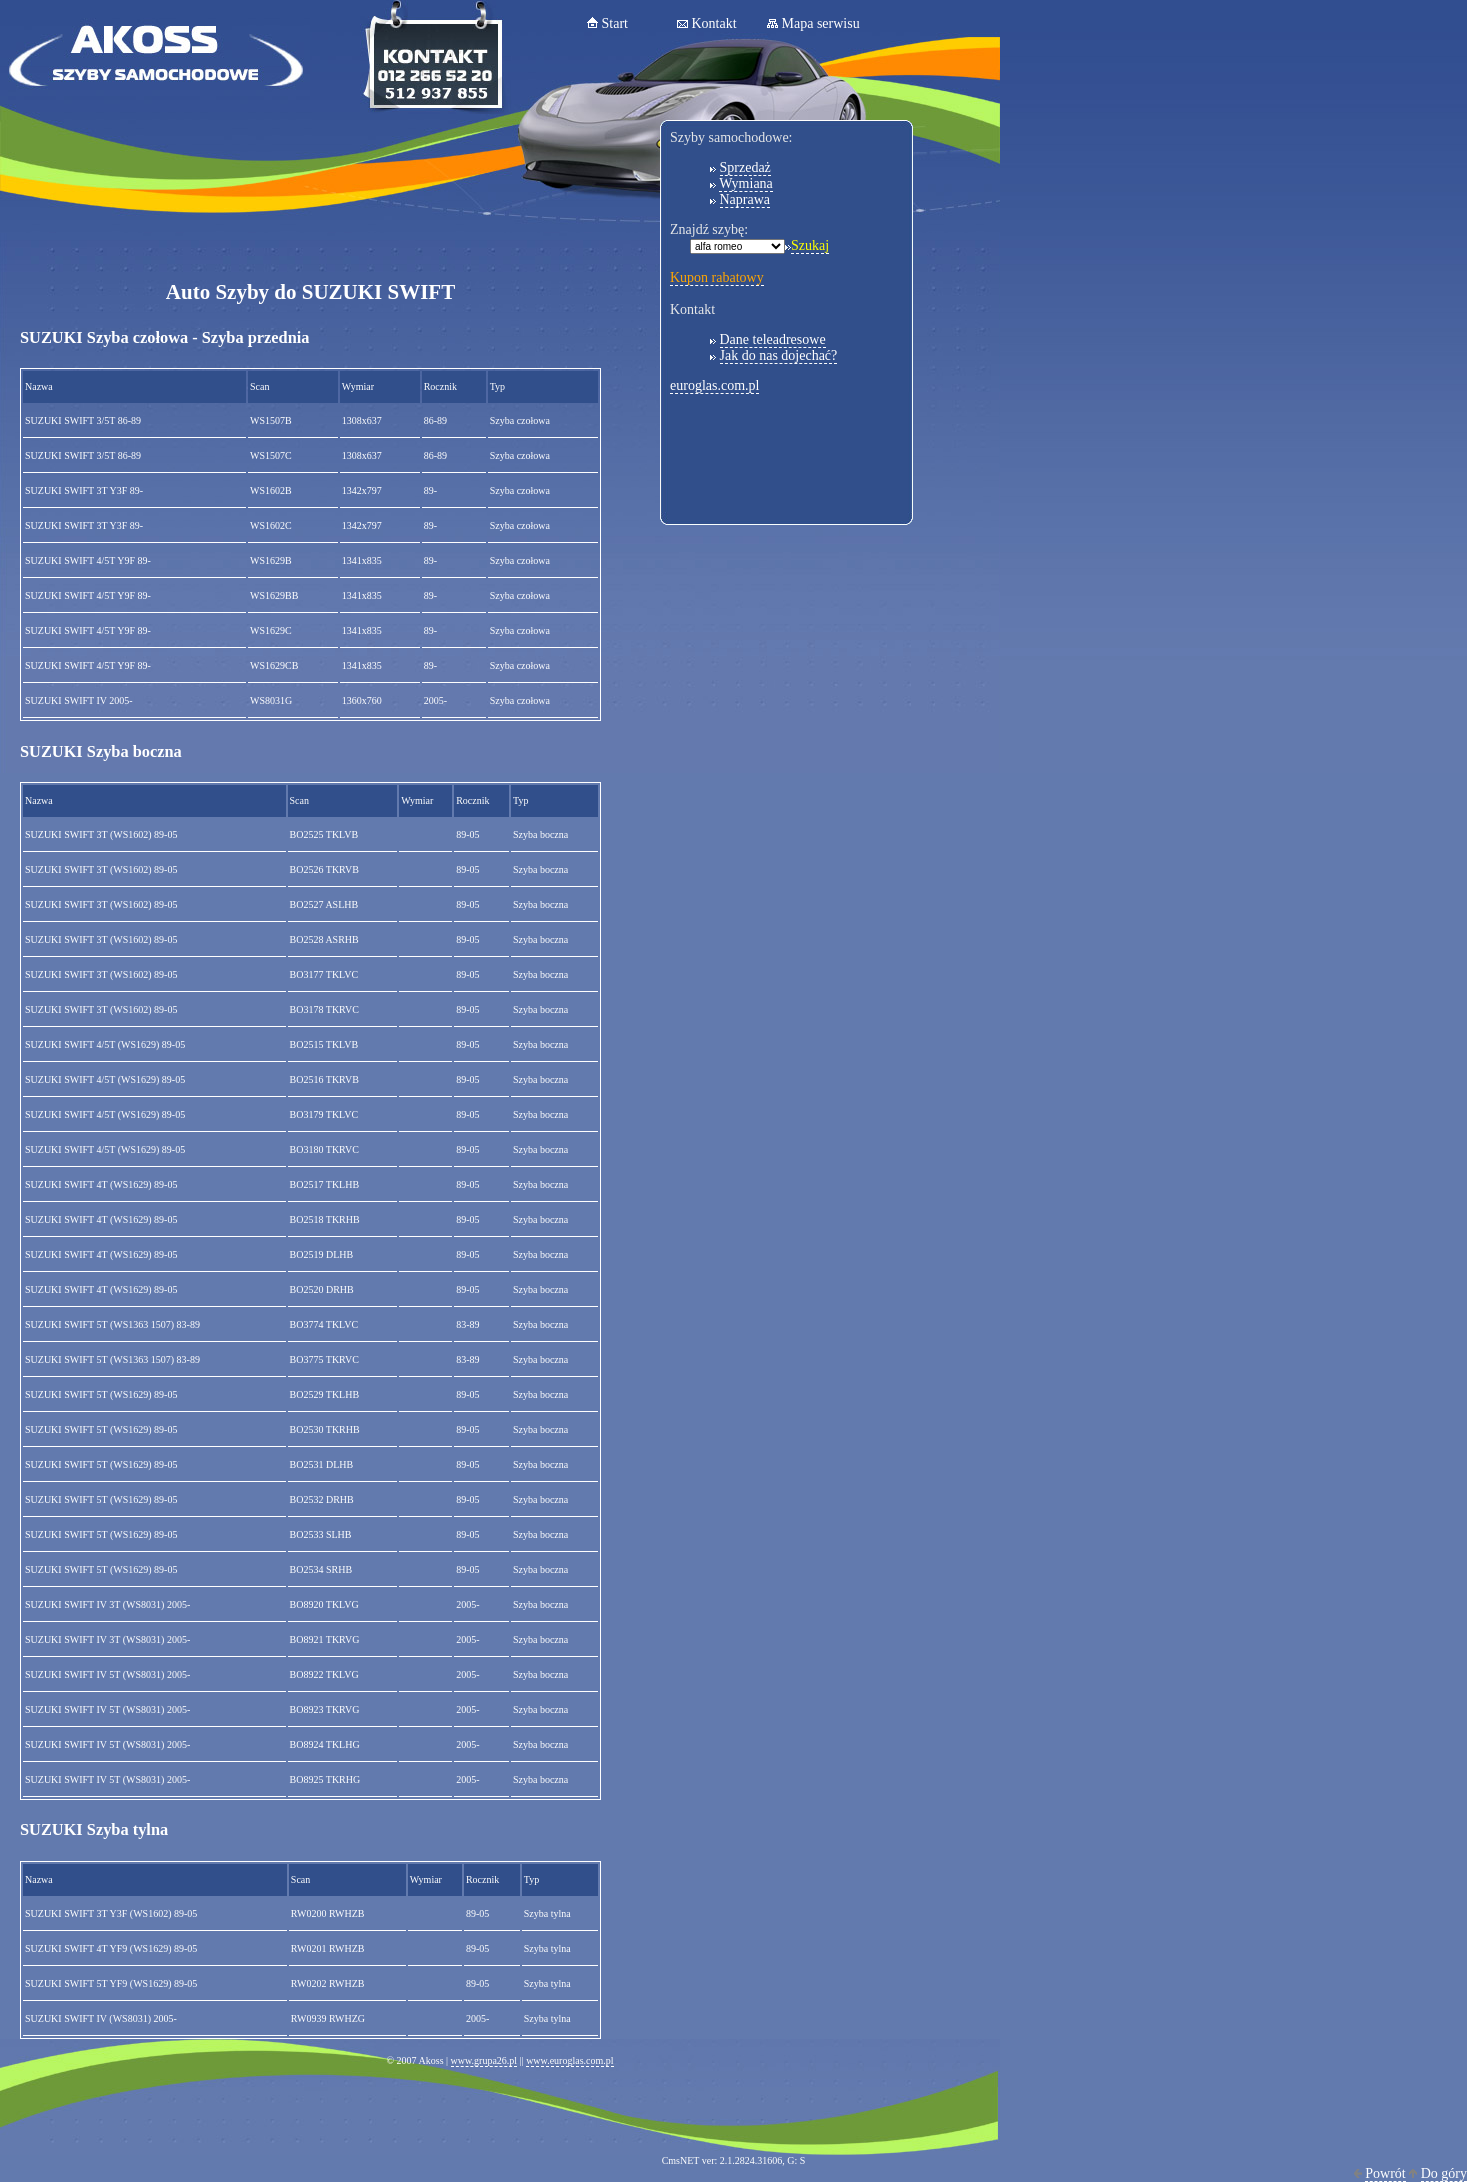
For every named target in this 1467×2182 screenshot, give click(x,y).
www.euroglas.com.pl (569, 2060)
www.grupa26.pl (484, 2060)
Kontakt (714, 23)
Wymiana (746, 183)
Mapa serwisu (821, 23)
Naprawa (745, 199)
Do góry (1444, 2173)
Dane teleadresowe (773, 339)
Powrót (1385, 2173)
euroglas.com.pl (714, 385)
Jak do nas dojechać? (779, 355)
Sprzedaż (745, 167)
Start (615, 23)
